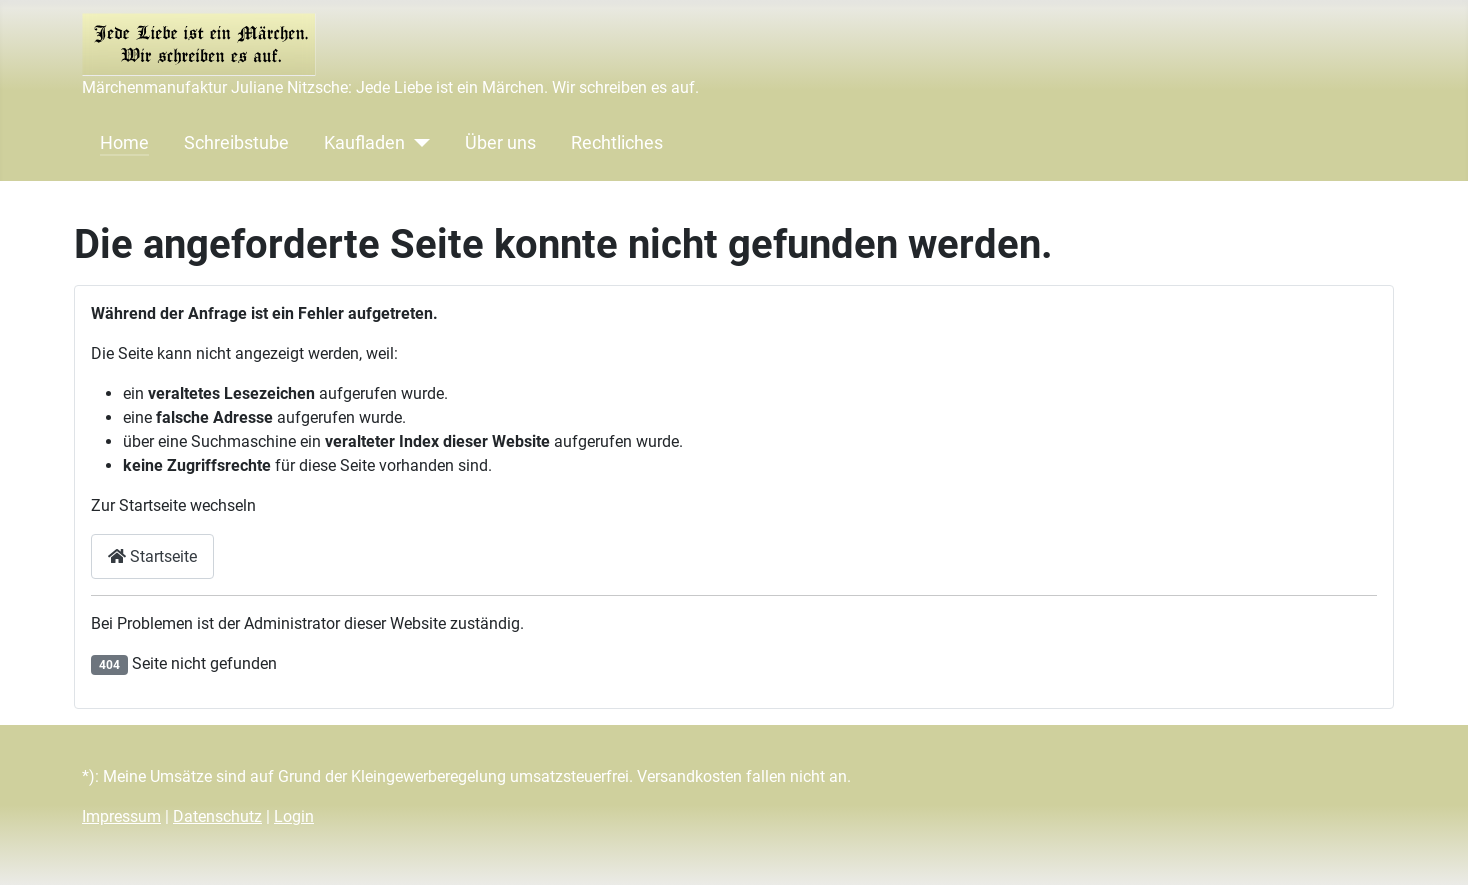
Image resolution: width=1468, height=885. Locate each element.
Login (294, 816)
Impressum (121, 816)
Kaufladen (364, 143)
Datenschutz (217, 816)
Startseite (152, 556)
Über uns (500, 143)
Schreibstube (236, 143)
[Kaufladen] (417, 143)
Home (124, 143)
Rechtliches (617, 143)
